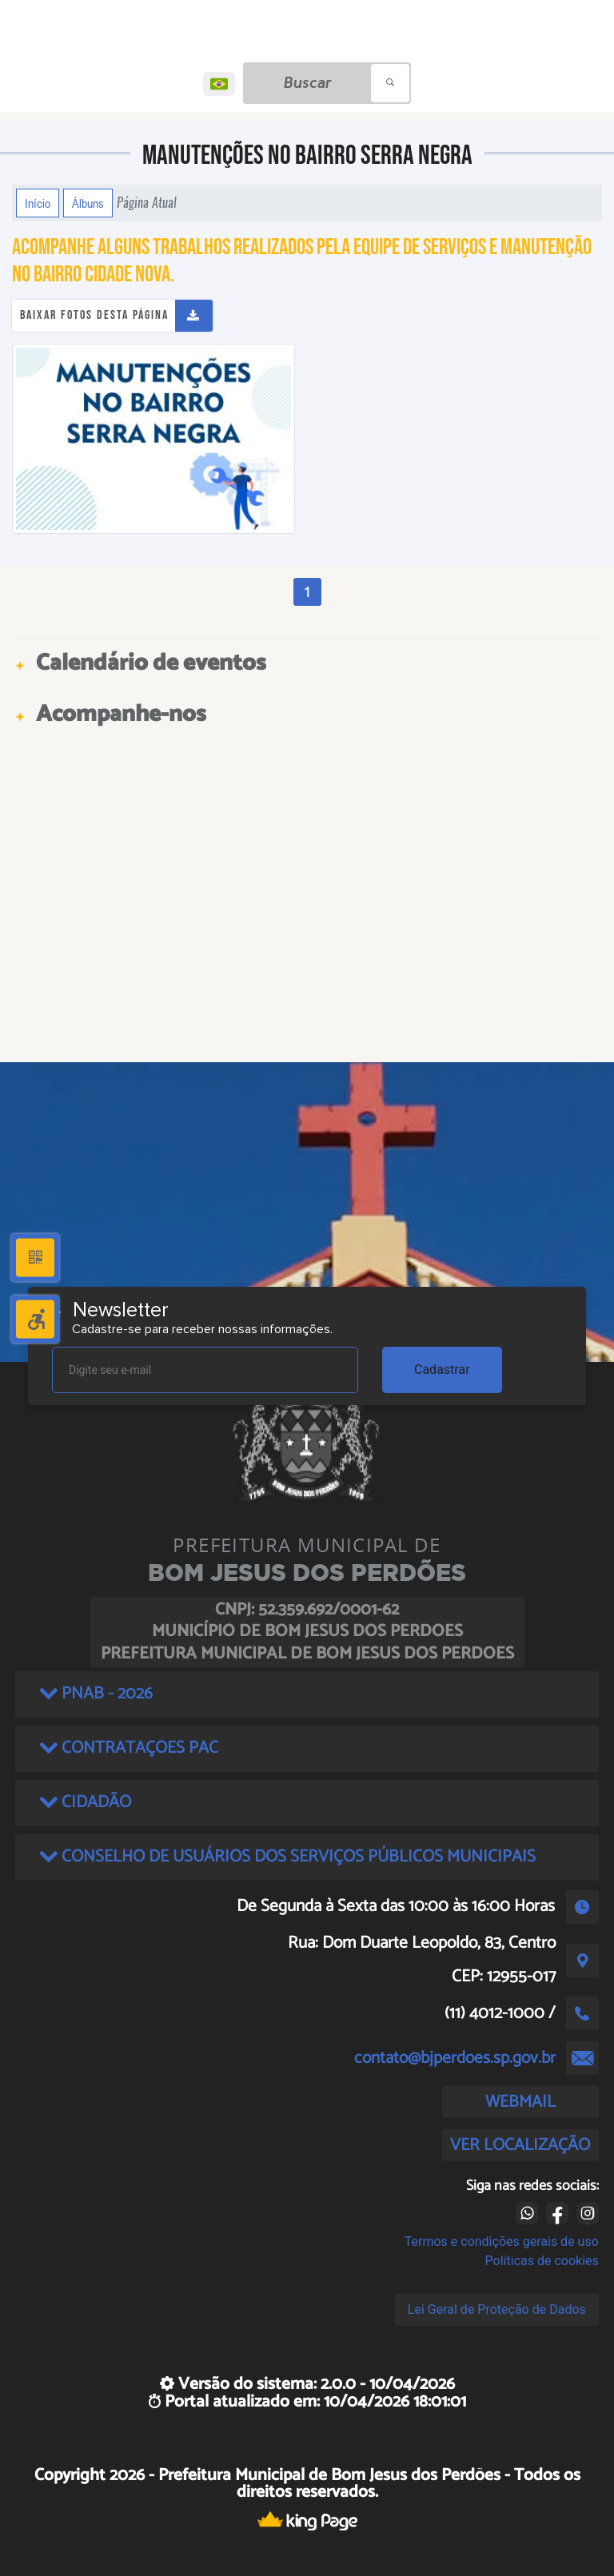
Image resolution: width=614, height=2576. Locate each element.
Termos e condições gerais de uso (502, 2241)
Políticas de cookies (542, 2260)
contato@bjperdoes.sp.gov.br (455, 2058)
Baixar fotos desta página (94, 315)
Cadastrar (442, 1369)
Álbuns (88, 203)
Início (37, 203)
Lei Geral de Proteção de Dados (497, 2309)
